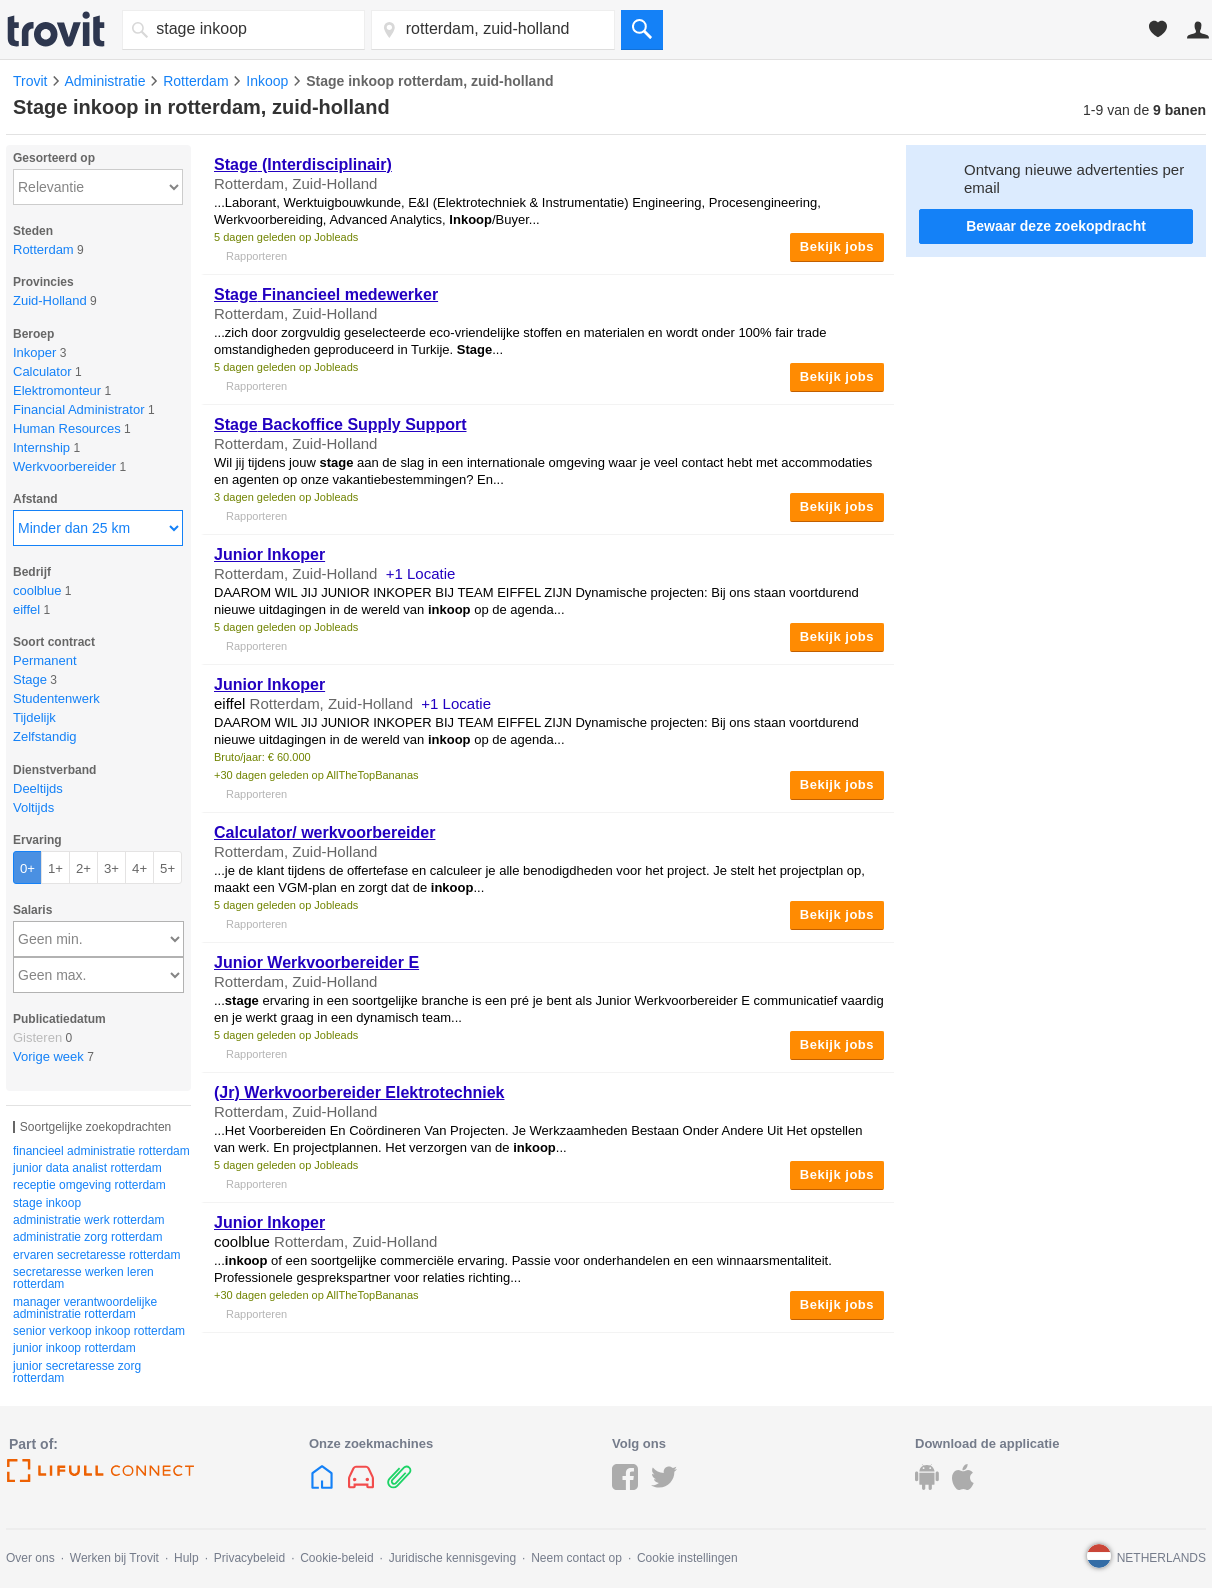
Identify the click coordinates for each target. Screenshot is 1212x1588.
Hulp (186, 1558)
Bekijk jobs (837, 246)
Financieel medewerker (326, 294)
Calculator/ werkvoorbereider (324, 832)
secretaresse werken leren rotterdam (83, 1278)
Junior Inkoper (269, 554)
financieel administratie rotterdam (101, 1151)
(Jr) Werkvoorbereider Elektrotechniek (359, 1092)
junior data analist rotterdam (87, 1168)
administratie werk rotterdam (88, 1220)
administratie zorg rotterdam (87, 1237)
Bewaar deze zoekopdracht (1056, 226)
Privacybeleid (249, 1558)
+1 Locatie (421, 573)
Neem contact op (576, 1558)
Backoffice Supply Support (340, 424)
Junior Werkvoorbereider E (316, 962)
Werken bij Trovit (114, 1558)
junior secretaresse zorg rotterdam (77, 1372)
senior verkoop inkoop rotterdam (99, 1331)
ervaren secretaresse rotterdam (96, 1255)
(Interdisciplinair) (303, 164)
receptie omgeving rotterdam (89, 1185)
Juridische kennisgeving (452, 1558)
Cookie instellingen (687, 1558)
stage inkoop (47, 1203)
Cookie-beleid (336, 1558)
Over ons (30, 1558)
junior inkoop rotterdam (74, 1348)
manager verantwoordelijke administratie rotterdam (85, 1308)
